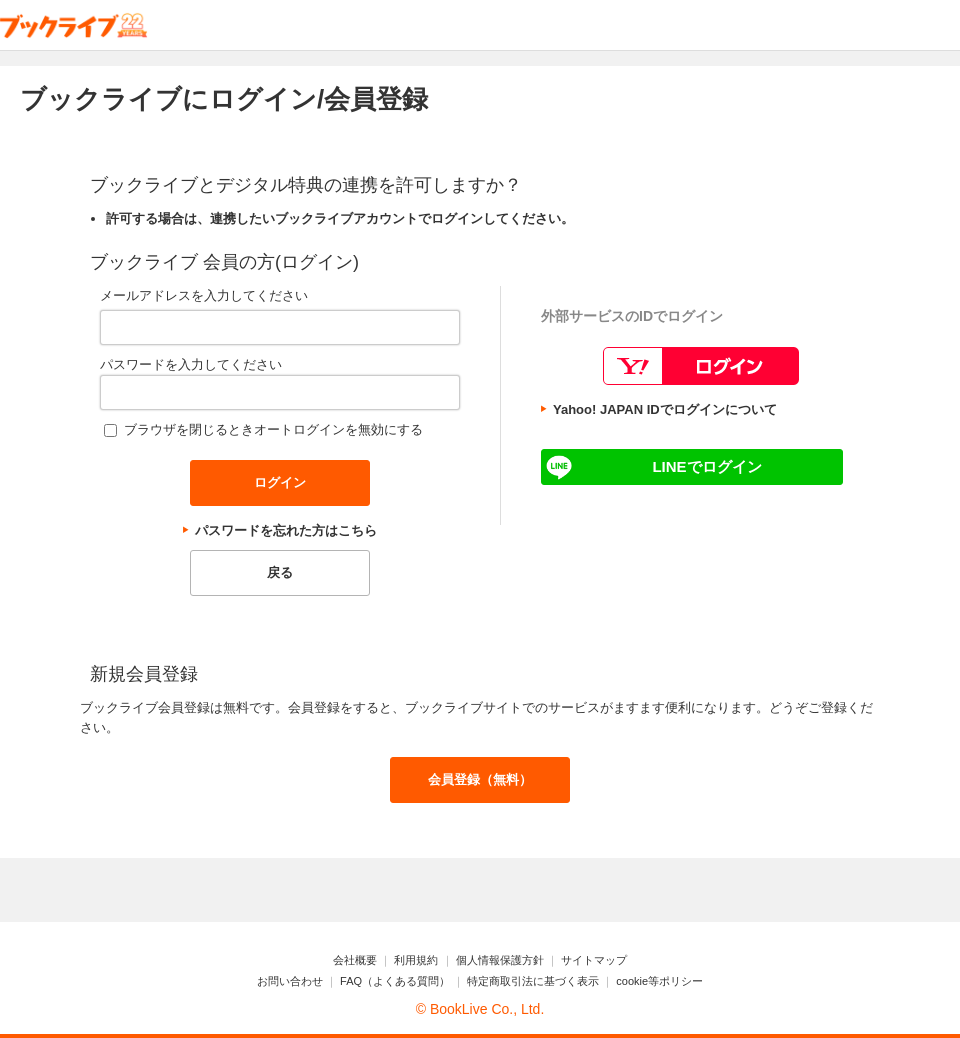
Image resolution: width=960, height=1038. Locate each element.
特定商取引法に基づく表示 (533, 981)
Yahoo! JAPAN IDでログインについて (665, 409)
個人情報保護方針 (500, 960)
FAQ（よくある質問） (395, 981)
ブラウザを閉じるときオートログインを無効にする (273, 429)
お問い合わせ (290, 981)
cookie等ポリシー (659, 981)
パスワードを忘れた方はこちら (286, 530)
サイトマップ (594, 960)
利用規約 (416, 960)
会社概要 (355, 960)
